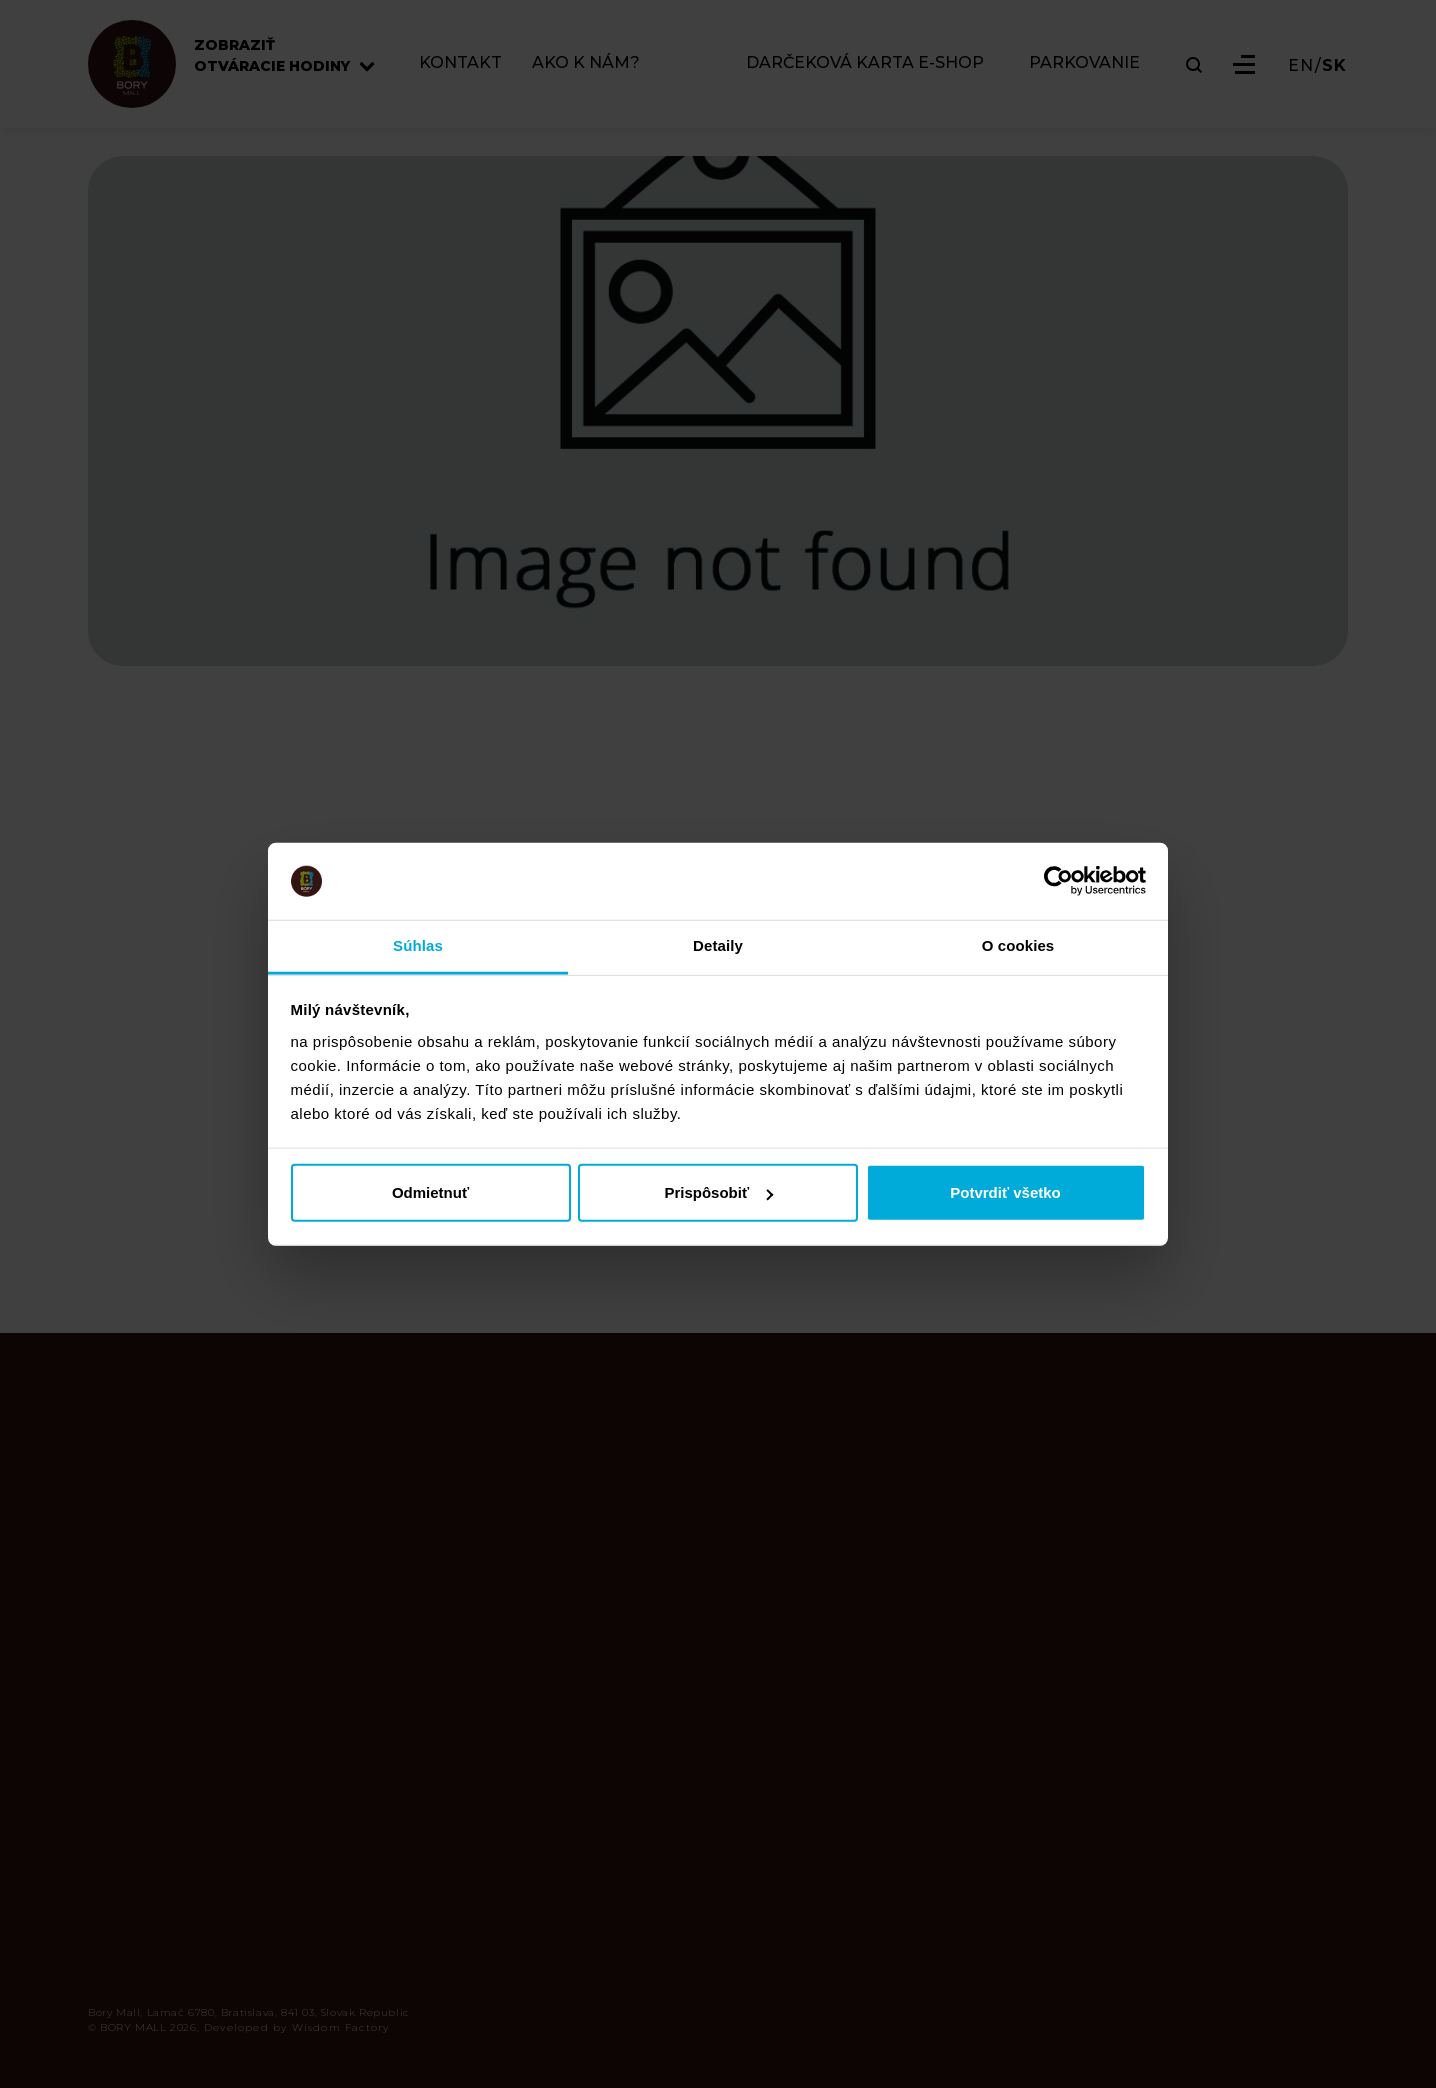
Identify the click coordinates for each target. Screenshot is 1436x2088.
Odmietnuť (430, 1192)
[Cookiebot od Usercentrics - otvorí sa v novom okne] (1058, 881)
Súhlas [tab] (418, 945)
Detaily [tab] (718, 945)
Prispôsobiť (718, 1192)
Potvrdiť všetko (1005, 1192)
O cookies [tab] (1018, 945)
